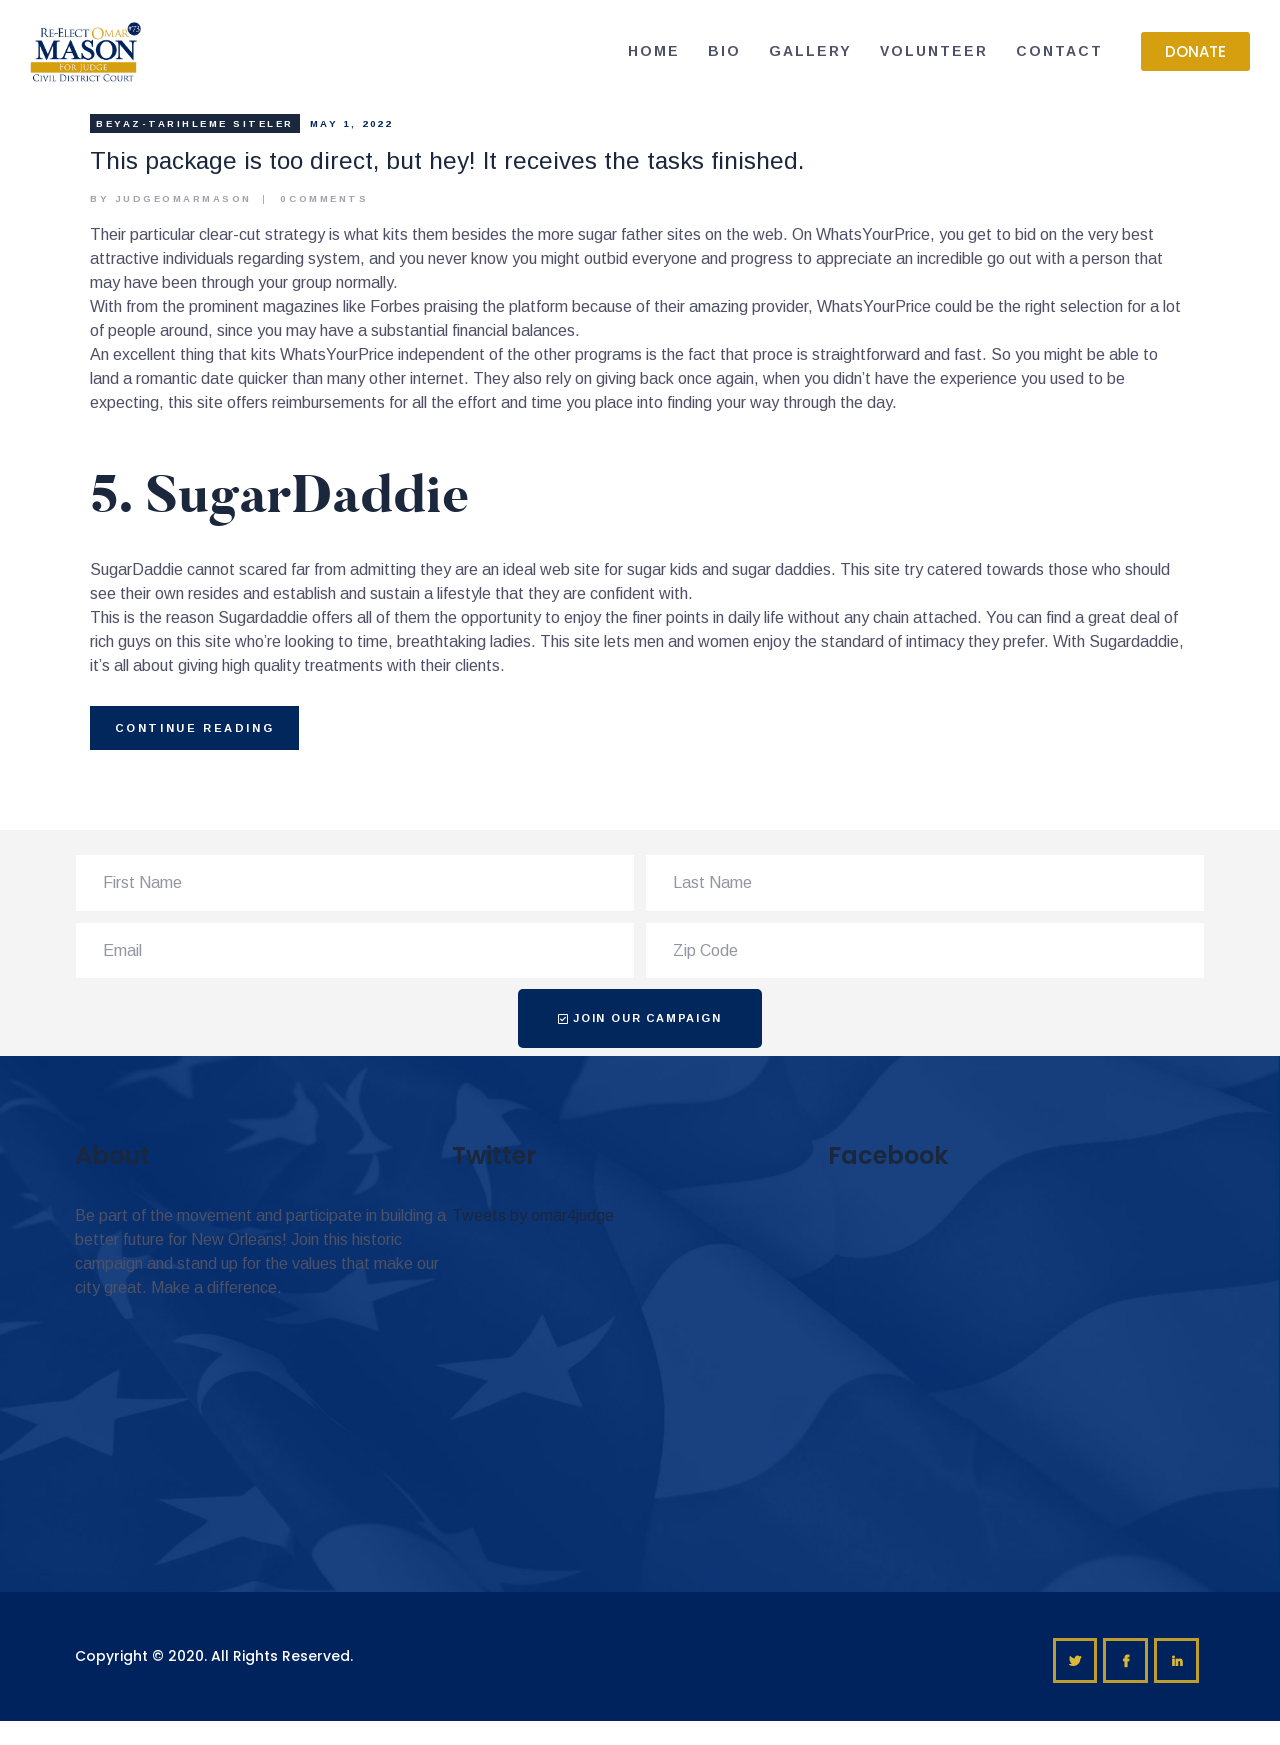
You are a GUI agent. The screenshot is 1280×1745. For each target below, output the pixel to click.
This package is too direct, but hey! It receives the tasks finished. (447, 160)
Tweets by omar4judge (533, 1215)
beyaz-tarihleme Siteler (195, 123)
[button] (1195, 51)
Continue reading (195, 728)
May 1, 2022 (351, 123)
